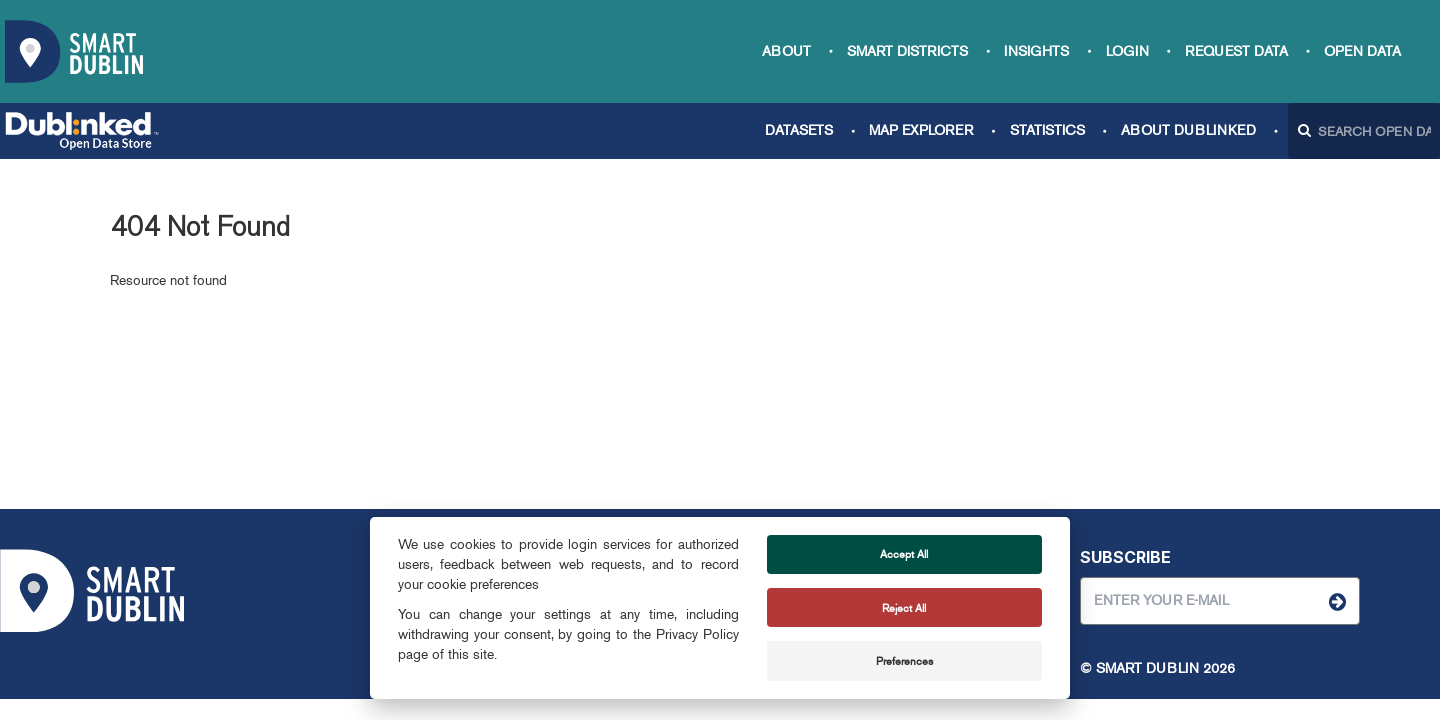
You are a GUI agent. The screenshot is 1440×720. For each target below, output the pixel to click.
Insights (1036, 51)
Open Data (1362, 51)
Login (1127, 51)
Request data (1236, 51)
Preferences (904, 661)
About (786, 51)
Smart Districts (907, 51)
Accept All (904, 554)
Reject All (904, 608)
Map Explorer (921, 130)
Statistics (1047, 130)
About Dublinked (1188, 130)
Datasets (799, 130)
